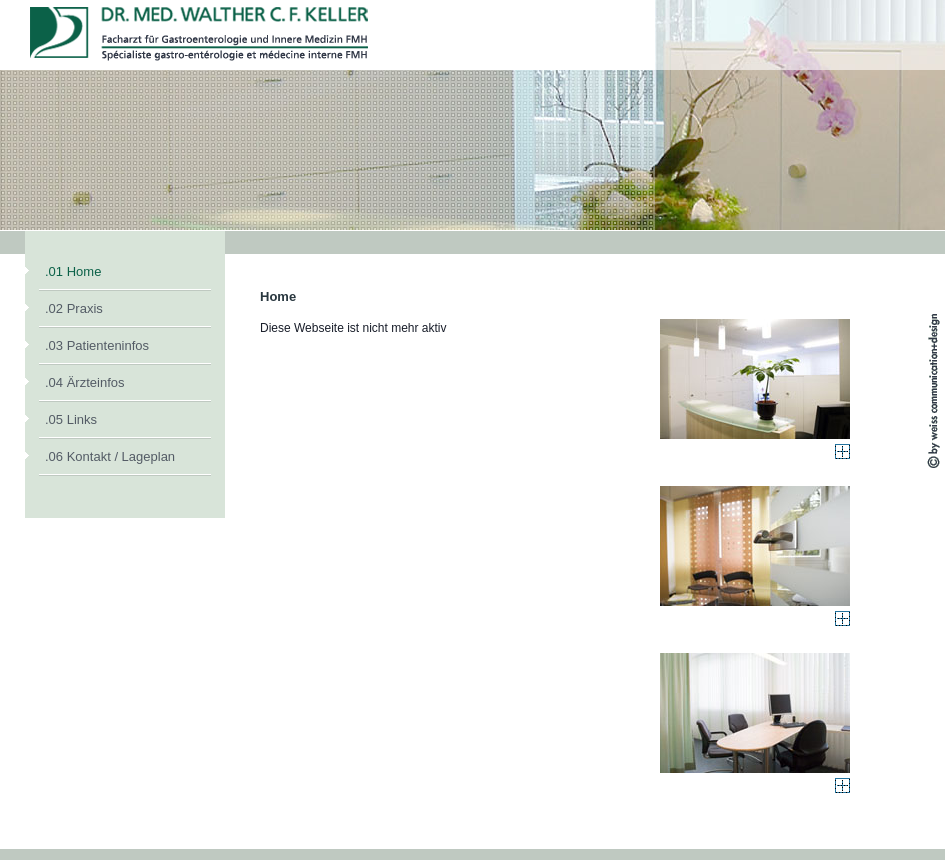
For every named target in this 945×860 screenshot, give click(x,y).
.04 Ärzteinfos (85, 382)
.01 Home (73, 271)
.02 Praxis (74, 308)
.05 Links (71, 419)
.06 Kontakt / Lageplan (110, 456)
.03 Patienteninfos (97, 345)
